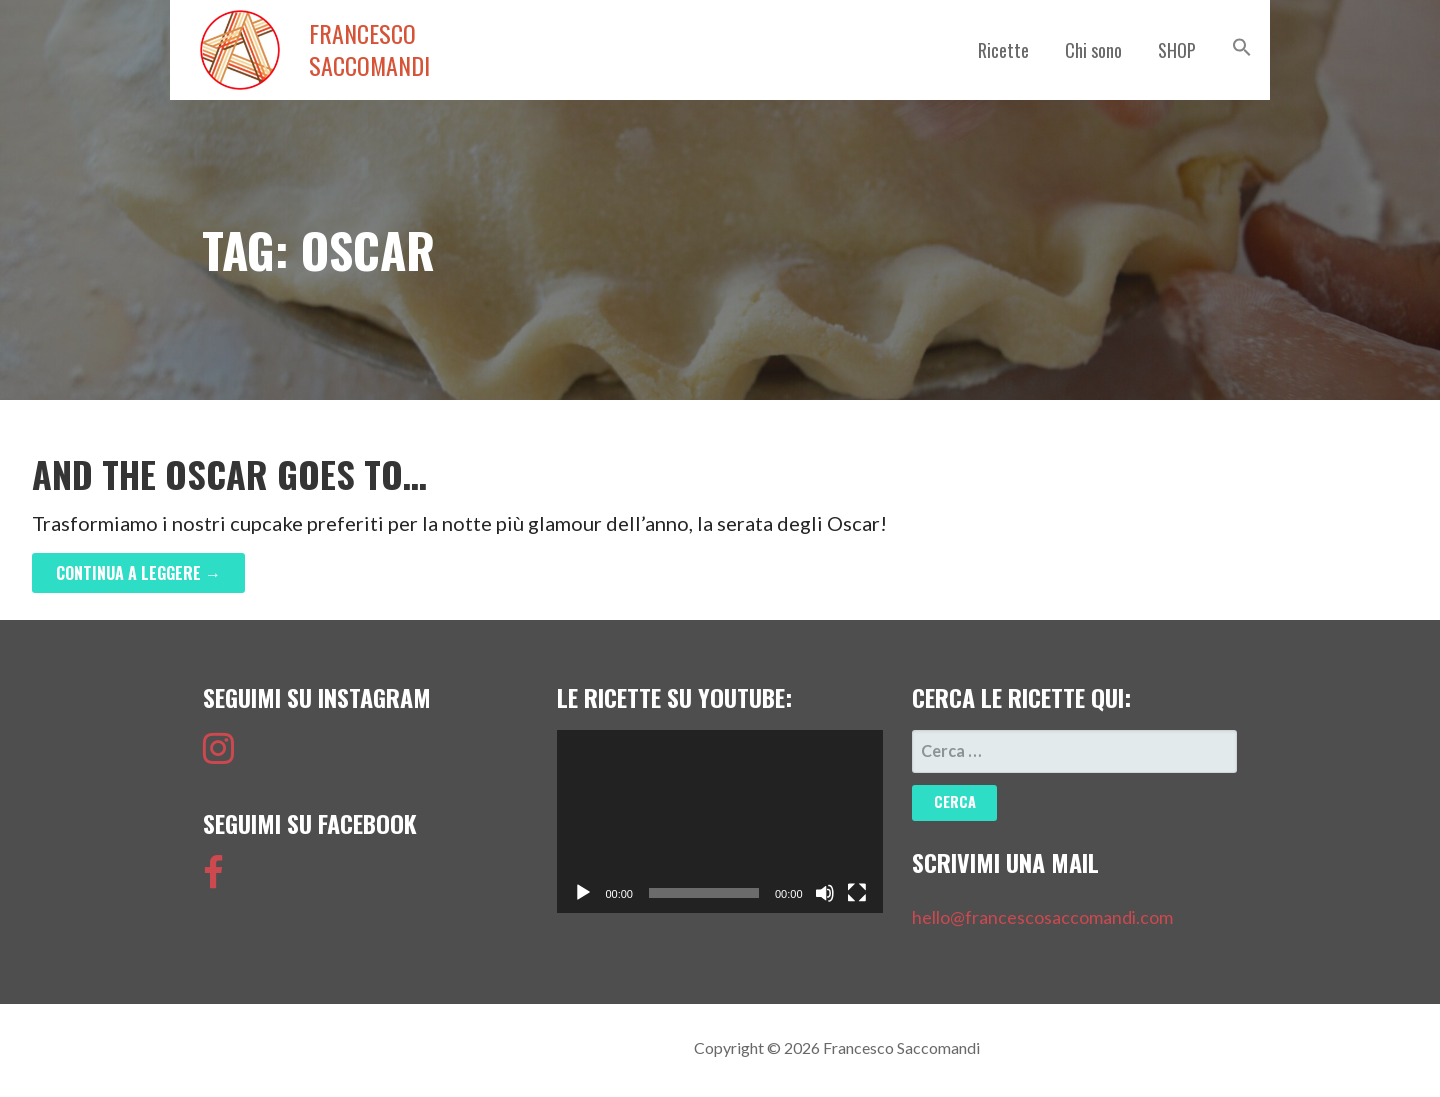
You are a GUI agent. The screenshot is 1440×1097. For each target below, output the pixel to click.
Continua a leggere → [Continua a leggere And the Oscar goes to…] (138, 573)
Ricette (1003, 50)
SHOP (1177, 50)
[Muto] (825, 893)
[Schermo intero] (857, 893)
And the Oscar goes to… (229, 473)
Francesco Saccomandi (369, 50)
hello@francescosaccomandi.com (1042, 917)
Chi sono (1093, 50)
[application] (719, 821)
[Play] (583, 893)
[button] (1242, 47)
